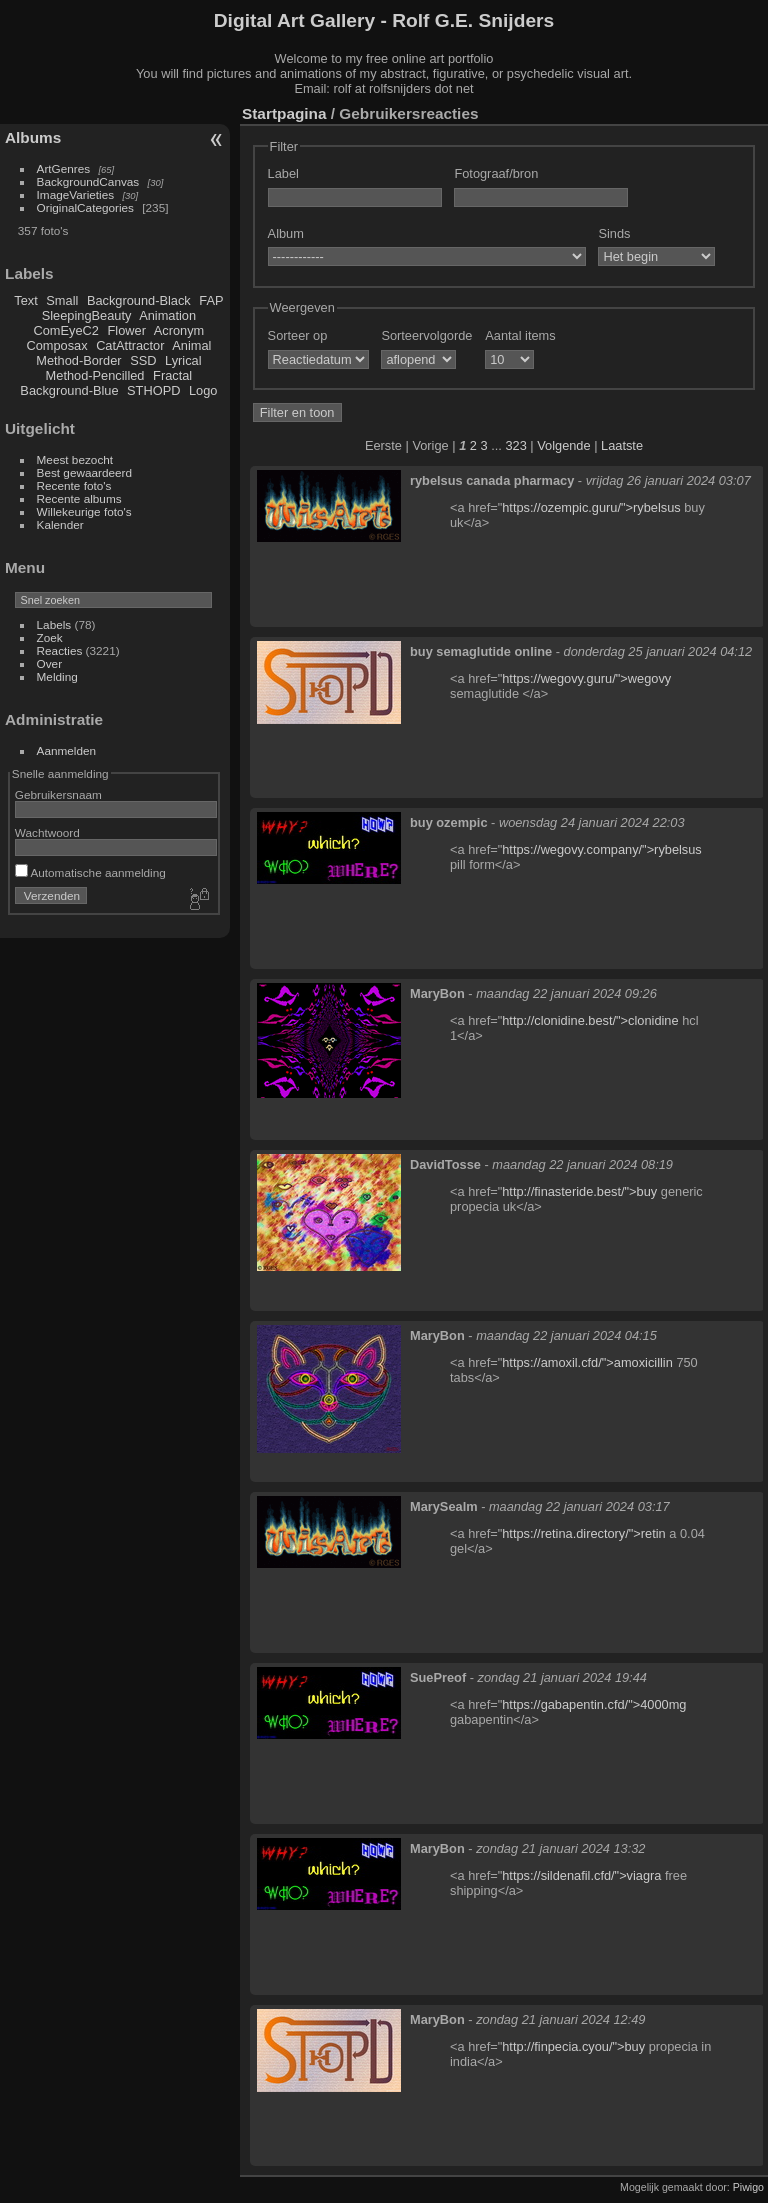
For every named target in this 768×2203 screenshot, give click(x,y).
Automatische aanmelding (90, 872)
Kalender (60, 524)
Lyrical (183, 360)
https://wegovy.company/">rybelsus (602, 849)
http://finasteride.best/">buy (579, 1191)
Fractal (172, 375)
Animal (191, 345)
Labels (54, 624)
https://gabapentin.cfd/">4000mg (594, 1704)
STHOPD (153, 390)
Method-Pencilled (95, 375)
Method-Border (78, 360)
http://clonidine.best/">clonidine (590, 1020)
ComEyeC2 (66, 330)
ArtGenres (64, 168)
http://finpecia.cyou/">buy (573, 2046)
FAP (211, 300)
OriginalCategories (85, 207)
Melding (57, 676)
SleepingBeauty (87, 315)
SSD (143, 360)
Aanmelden (67, 750)
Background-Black (139, 300)
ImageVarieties (76, 194)
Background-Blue (69, 390)
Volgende (563, 445)
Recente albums (79, 498)
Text (25, 300)
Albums (33, 137)
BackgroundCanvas (88, 181)
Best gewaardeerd (85, 472)
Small (62, 300)
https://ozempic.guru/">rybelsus (591, 507)
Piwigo (748, 2187)
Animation (167, 315)
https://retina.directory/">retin (584, 1533)
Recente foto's (74, 485)
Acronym (179, 330)
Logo (203, 390)
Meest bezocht (75, 459)
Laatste (622, 445)
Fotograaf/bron (496, 173)
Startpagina (284, 113)
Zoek (50, 637)
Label (283, 173)
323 (515, 445)
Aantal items (520, 335)
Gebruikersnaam (58, 794)
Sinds (614, 233)
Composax (56, 345)
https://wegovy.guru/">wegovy (586, 678)
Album (286, 233)
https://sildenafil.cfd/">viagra (581, 1875)
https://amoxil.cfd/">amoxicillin (587, 1362)
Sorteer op (298, 335)
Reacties (60, 650)
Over (50, 663)
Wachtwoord (47, 832)
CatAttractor (130, 345)
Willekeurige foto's (84, 511)
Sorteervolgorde (426, 335)
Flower (127, 330)
